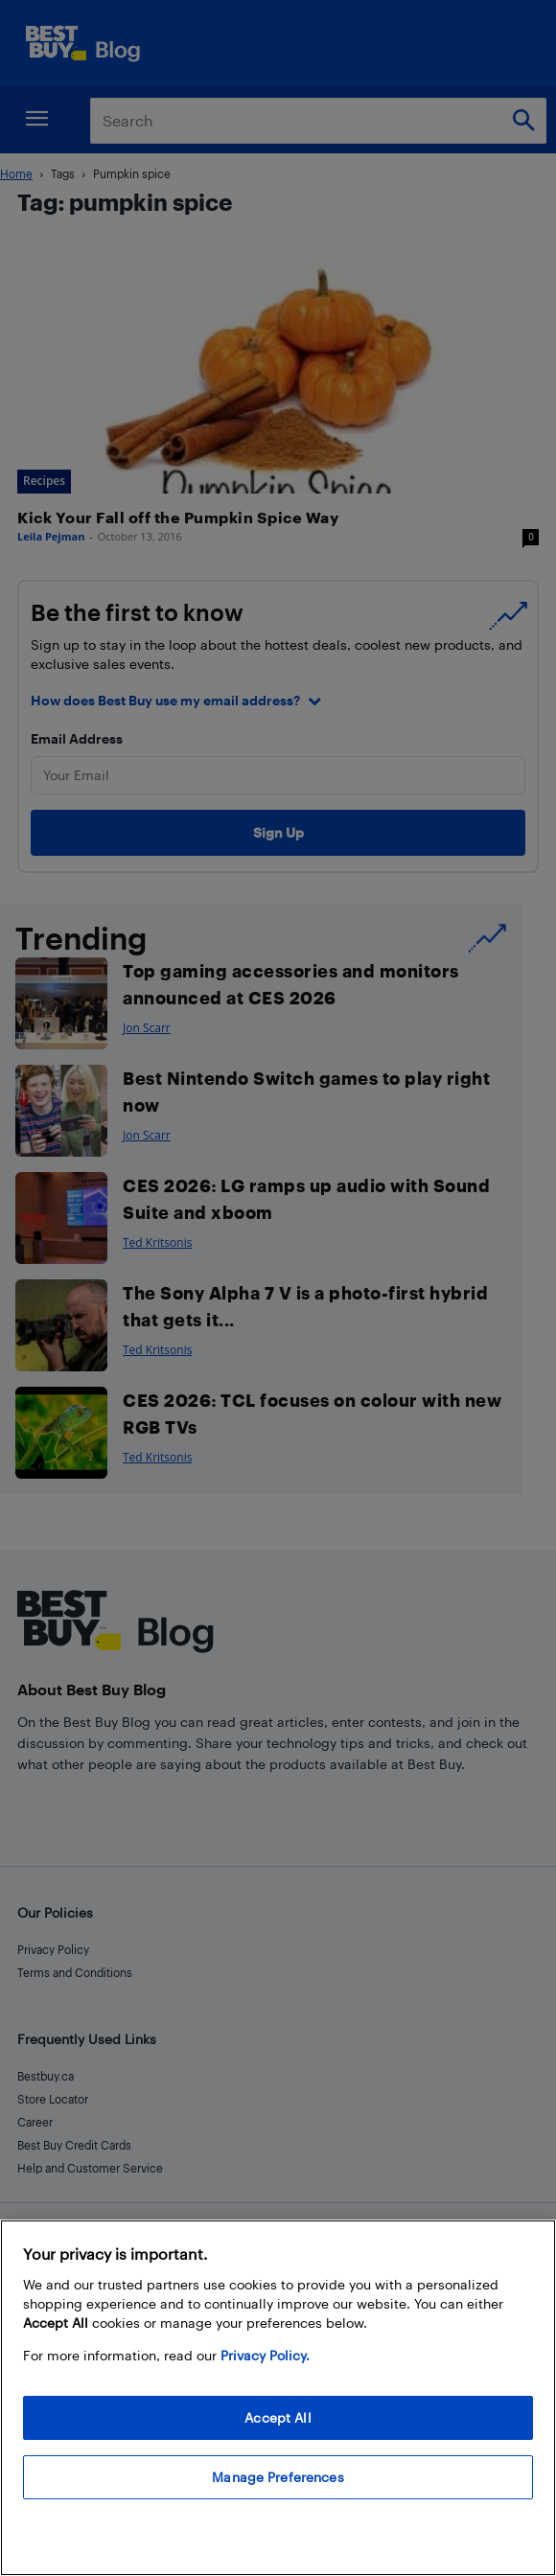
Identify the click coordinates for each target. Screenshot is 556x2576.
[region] (278, 2398)
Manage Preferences (278, 2477)
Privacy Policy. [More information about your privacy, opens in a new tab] (265, 2355)
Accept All (277, 2417)
